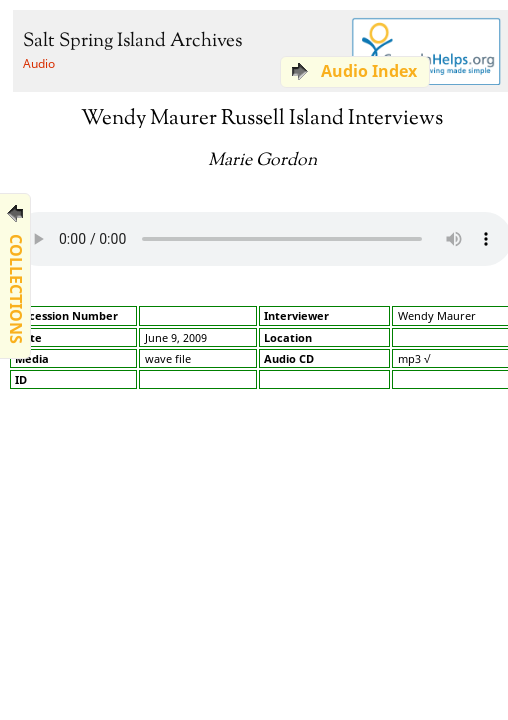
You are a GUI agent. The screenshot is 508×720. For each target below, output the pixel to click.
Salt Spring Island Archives (132, 41)
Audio (39, 63)
